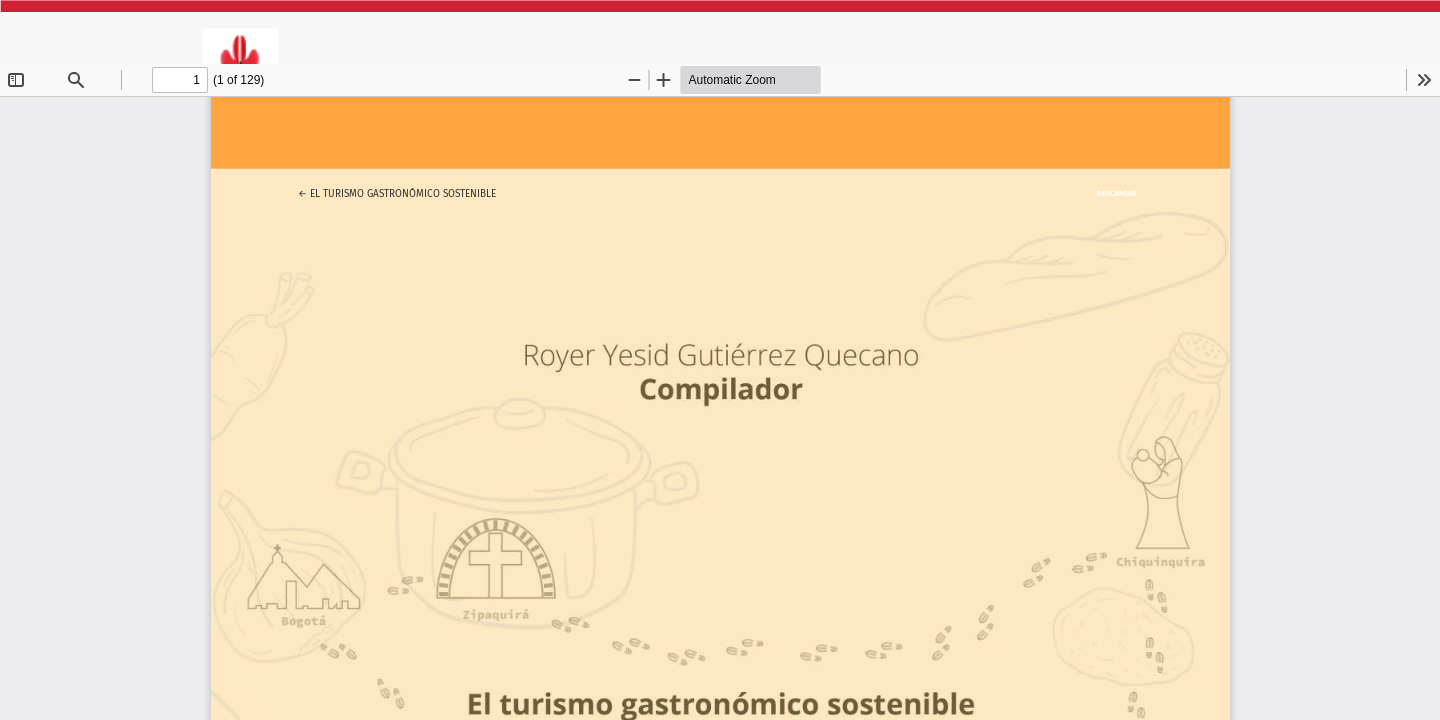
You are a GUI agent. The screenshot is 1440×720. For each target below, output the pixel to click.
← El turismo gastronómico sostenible (397, 191)
